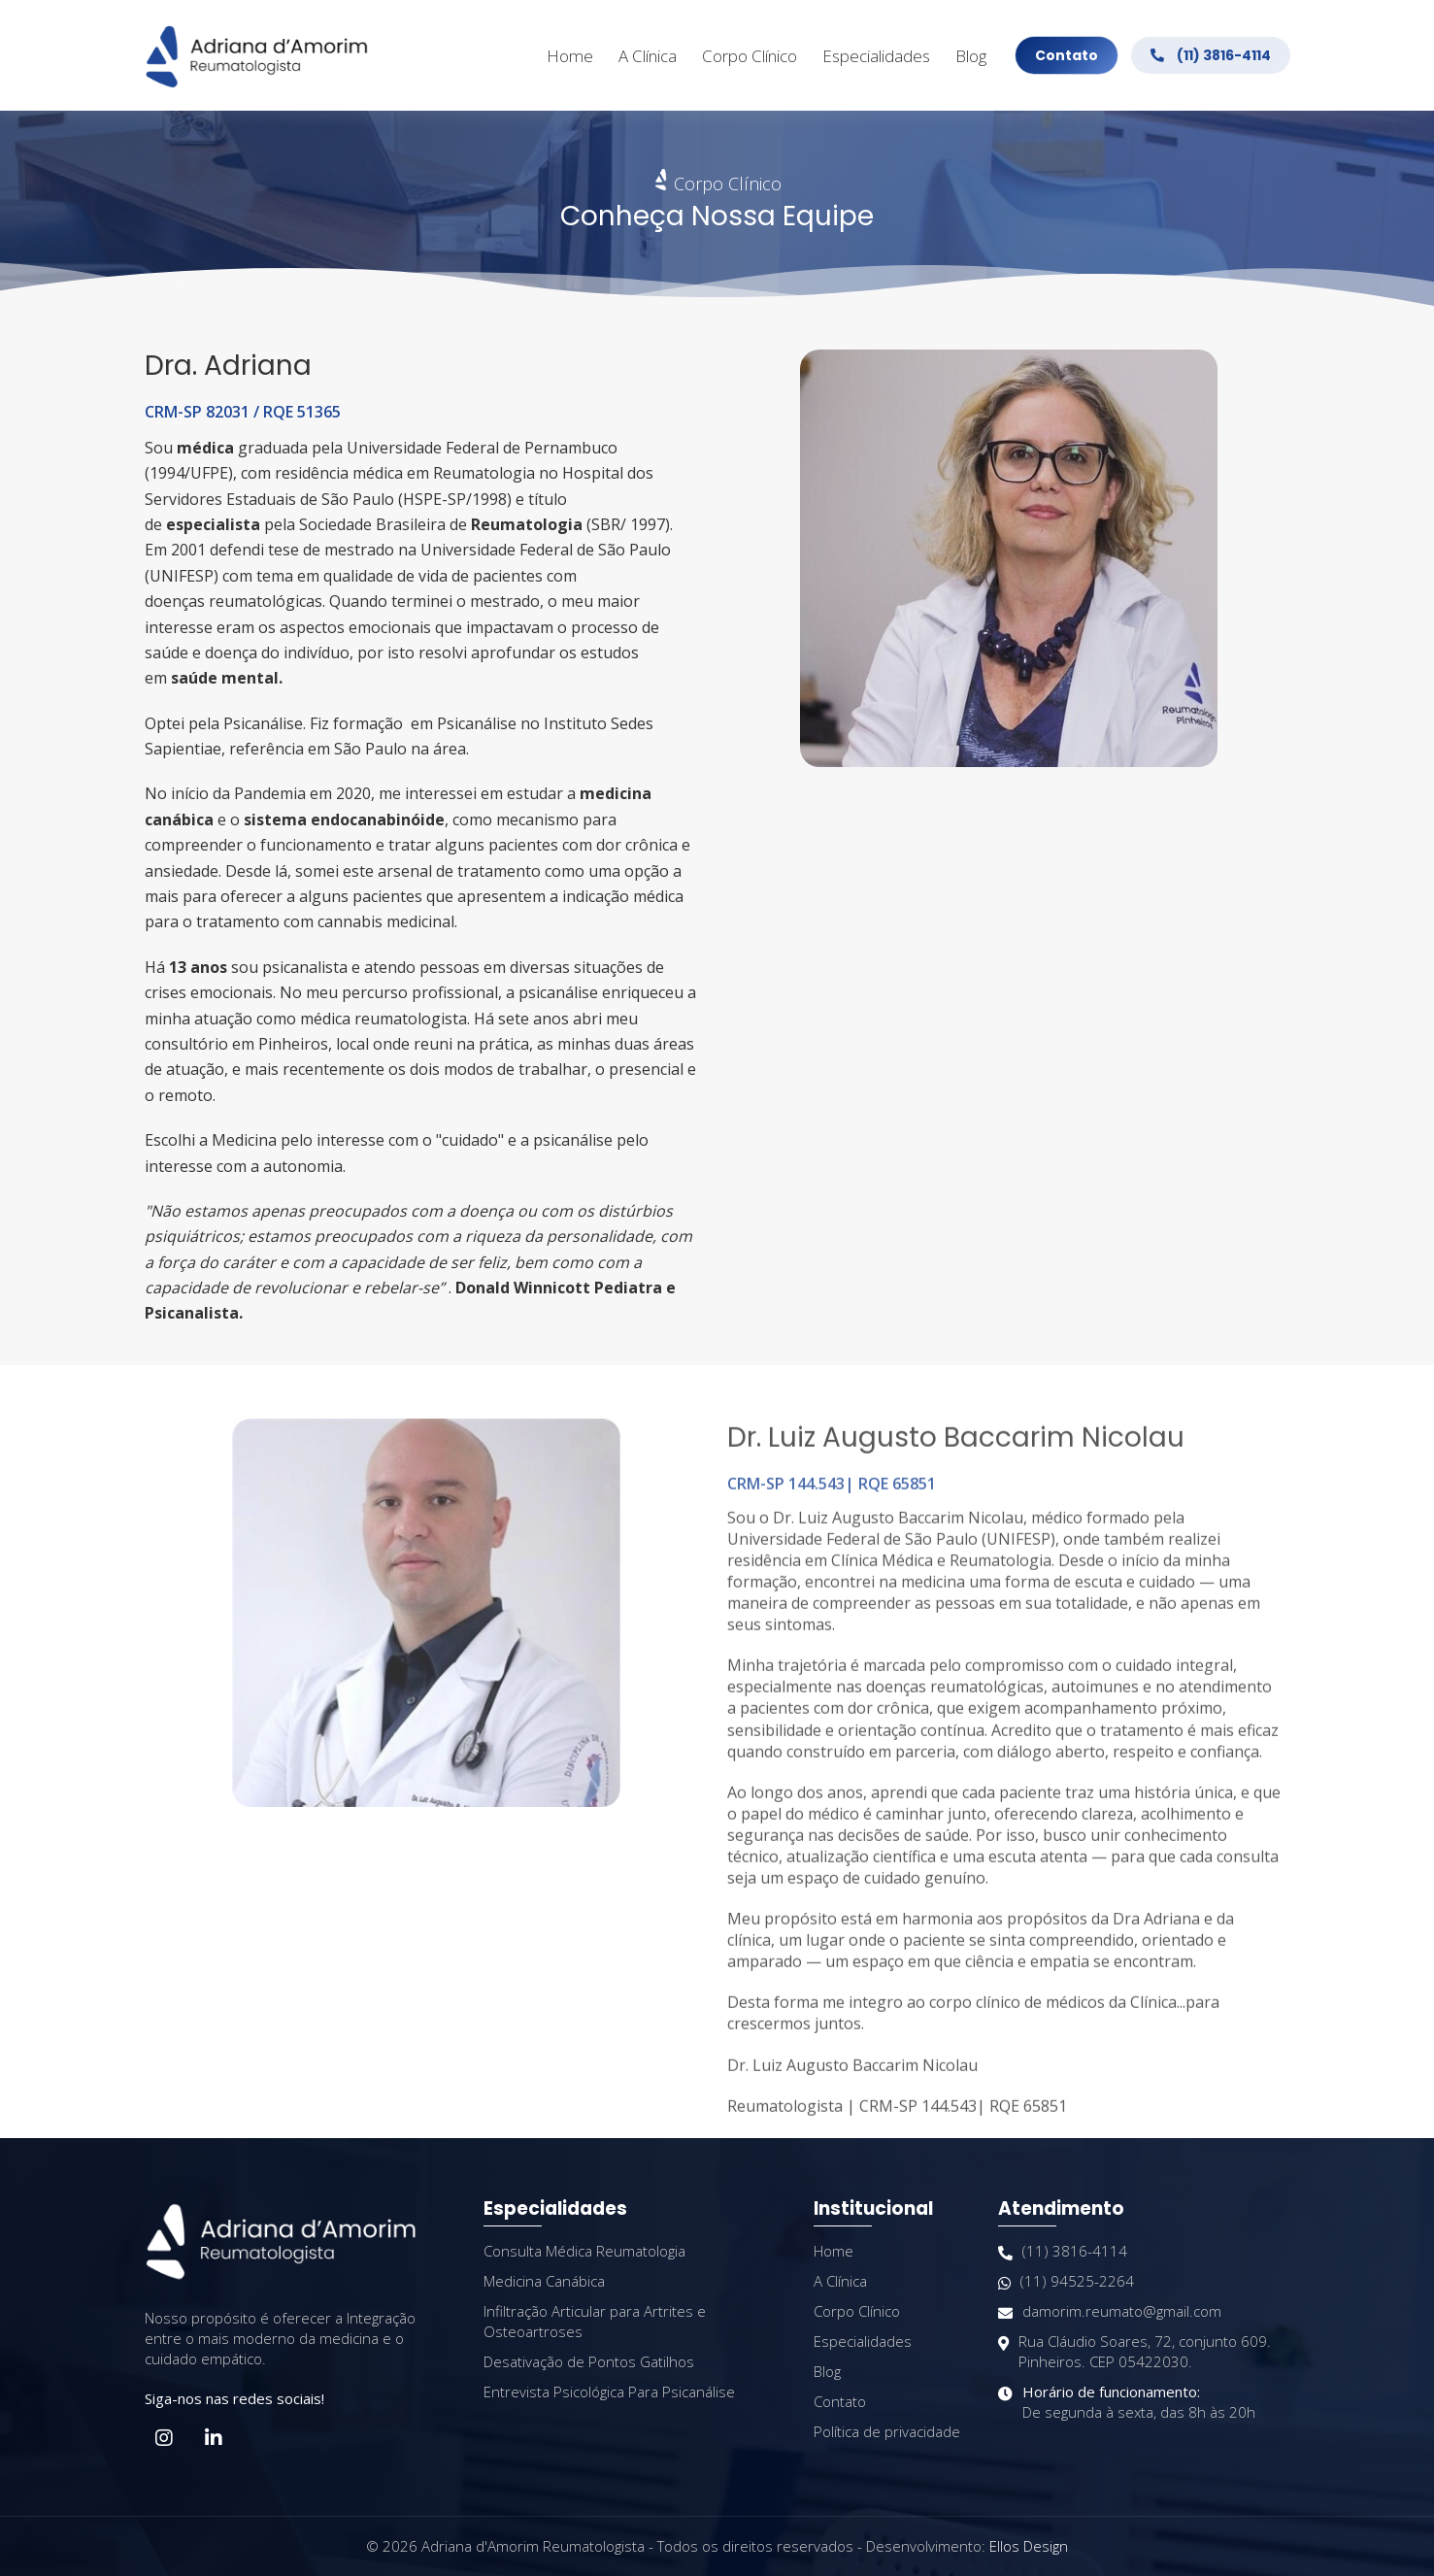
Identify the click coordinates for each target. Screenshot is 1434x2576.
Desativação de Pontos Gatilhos (589, 2361)
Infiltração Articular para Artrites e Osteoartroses (595, 2321)
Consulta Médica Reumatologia (584, 2250)
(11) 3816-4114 (1211, 55)
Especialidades (876, 56)
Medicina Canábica (544, 2281)
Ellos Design (1028, 2546)
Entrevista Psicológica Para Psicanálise (609, 2391)
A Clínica (647, 56)
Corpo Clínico (749, 56)
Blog (970, 56)
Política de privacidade (887, 2431)
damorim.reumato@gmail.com (1109, 2311)
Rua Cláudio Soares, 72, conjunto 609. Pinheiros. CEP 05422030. (1134, 2351)
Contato (1066, 55)
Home (570, 56)
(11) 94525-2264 (1066, 2281)
